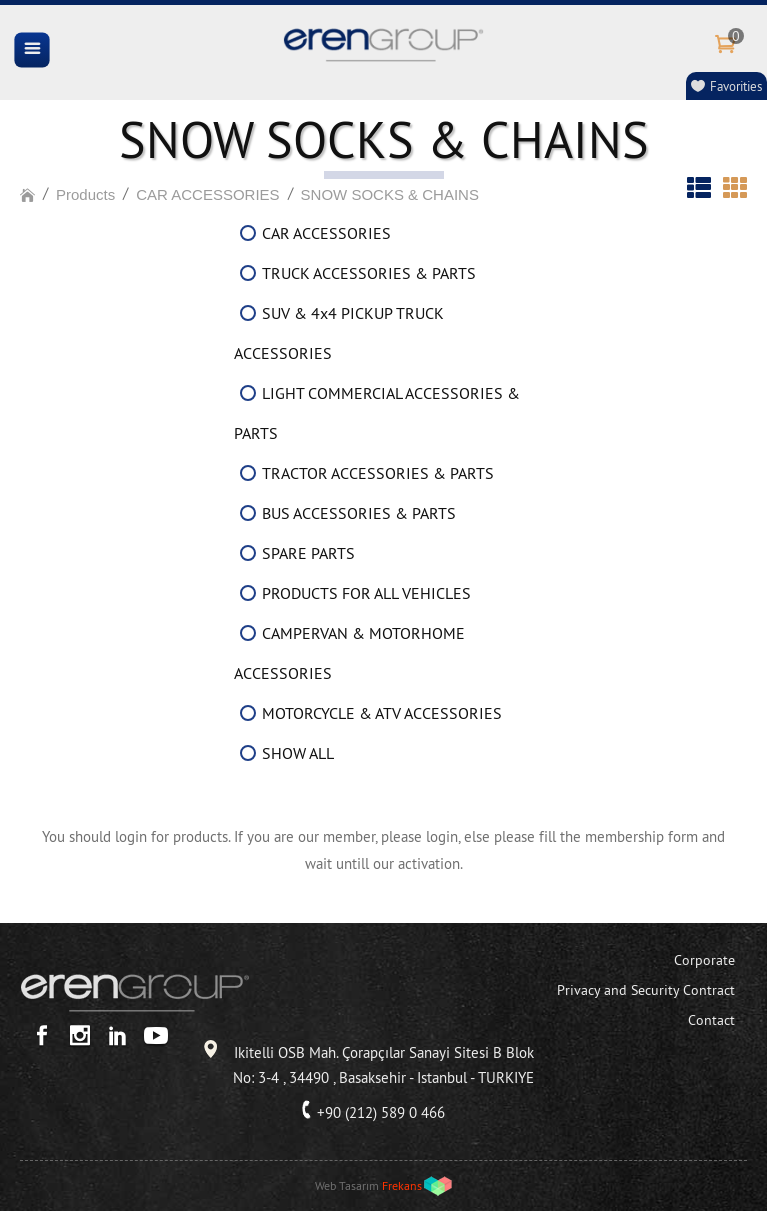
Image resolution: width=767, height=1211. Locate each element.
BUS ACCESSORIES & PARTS (359, 513)
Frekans (402, 1185)
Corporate (704, 960)
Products (85, 194)
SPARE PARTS (308, 553)
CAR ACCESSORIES (207, 194)
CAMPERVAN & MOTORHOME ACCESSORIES (349, 653)
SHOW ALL (298, 753)
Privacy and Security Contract (646, 990)
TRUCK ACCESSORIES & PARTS (369, 273)
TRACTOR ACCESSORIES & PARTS (378, 473)
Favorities (736, 86)
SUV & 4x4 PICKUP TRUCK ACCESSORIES (339, 333)
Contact (711, 1020)
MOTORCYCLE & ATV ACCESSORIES (382, 713)
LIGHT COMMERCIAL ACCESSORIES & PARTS (377, 413)
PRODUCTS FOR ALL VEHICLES (366, 593)
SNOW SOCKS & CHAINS (390, 194)
